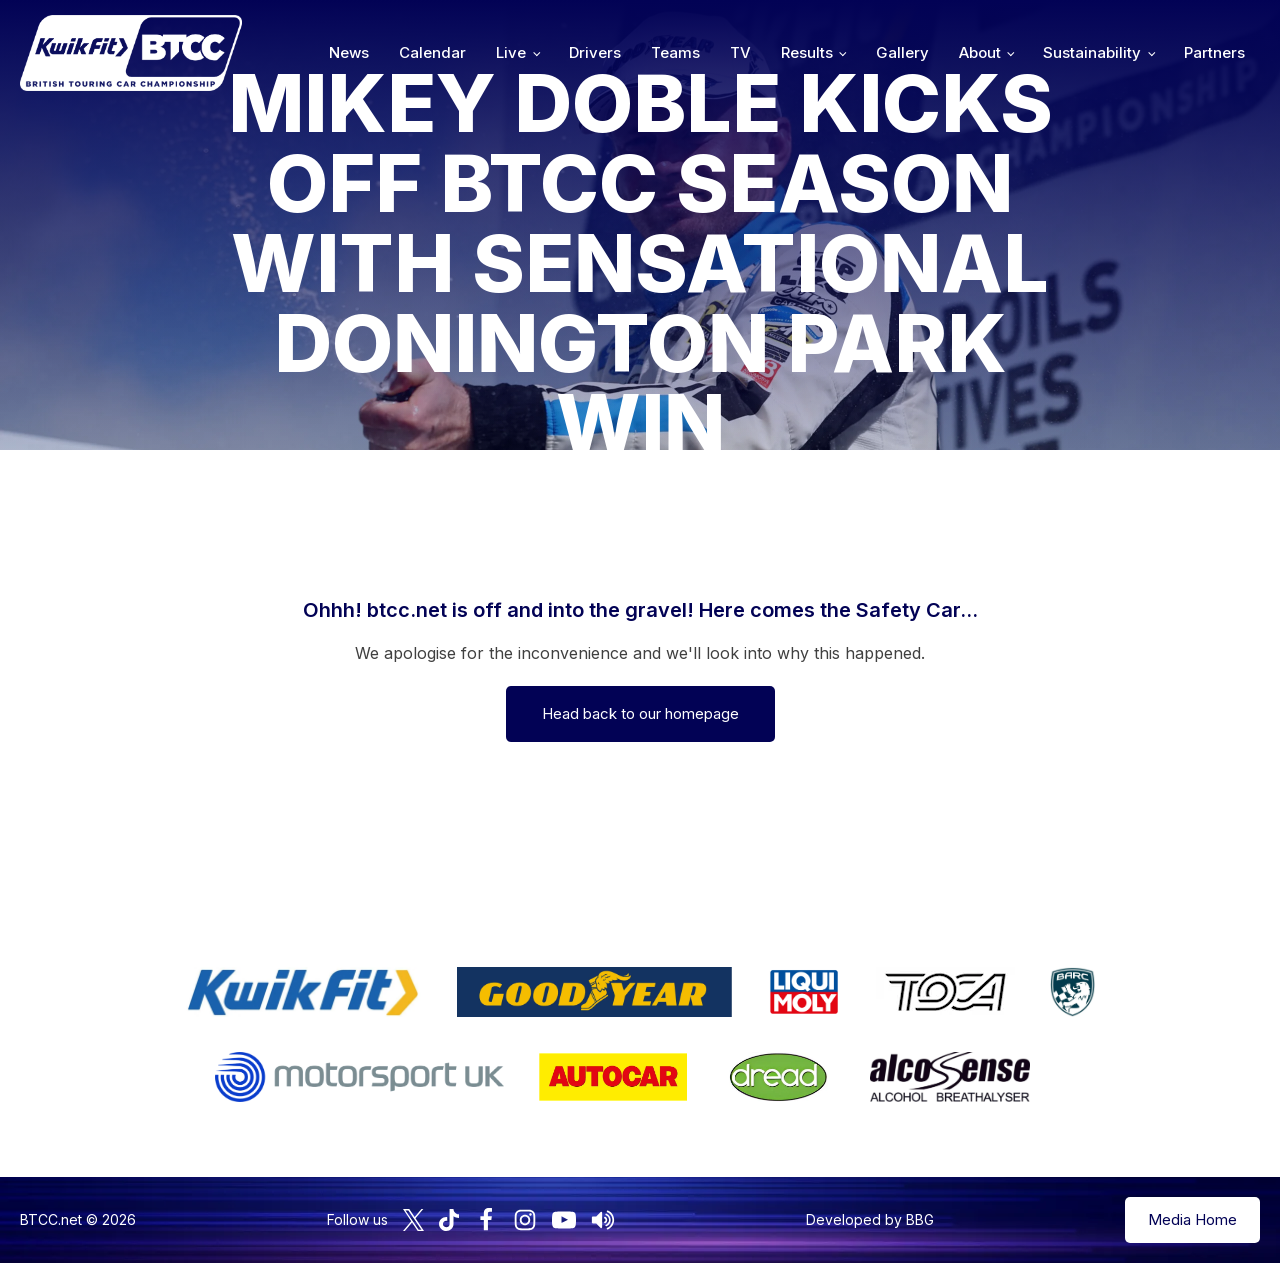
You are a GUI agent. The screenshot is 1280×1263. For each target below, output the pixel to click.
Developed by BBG (870, 1219)
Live (511, 52)
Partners (1214, 52)
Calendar (432, 52)
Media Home (1192, 1219)
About (980, 52)
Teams (675, 52)
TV (740, 52)
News (349, 52)
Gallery (902, 52)
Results (807, 52)
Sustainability (1092, 52)
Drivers (595, 52)
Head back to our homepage (640, 713)
